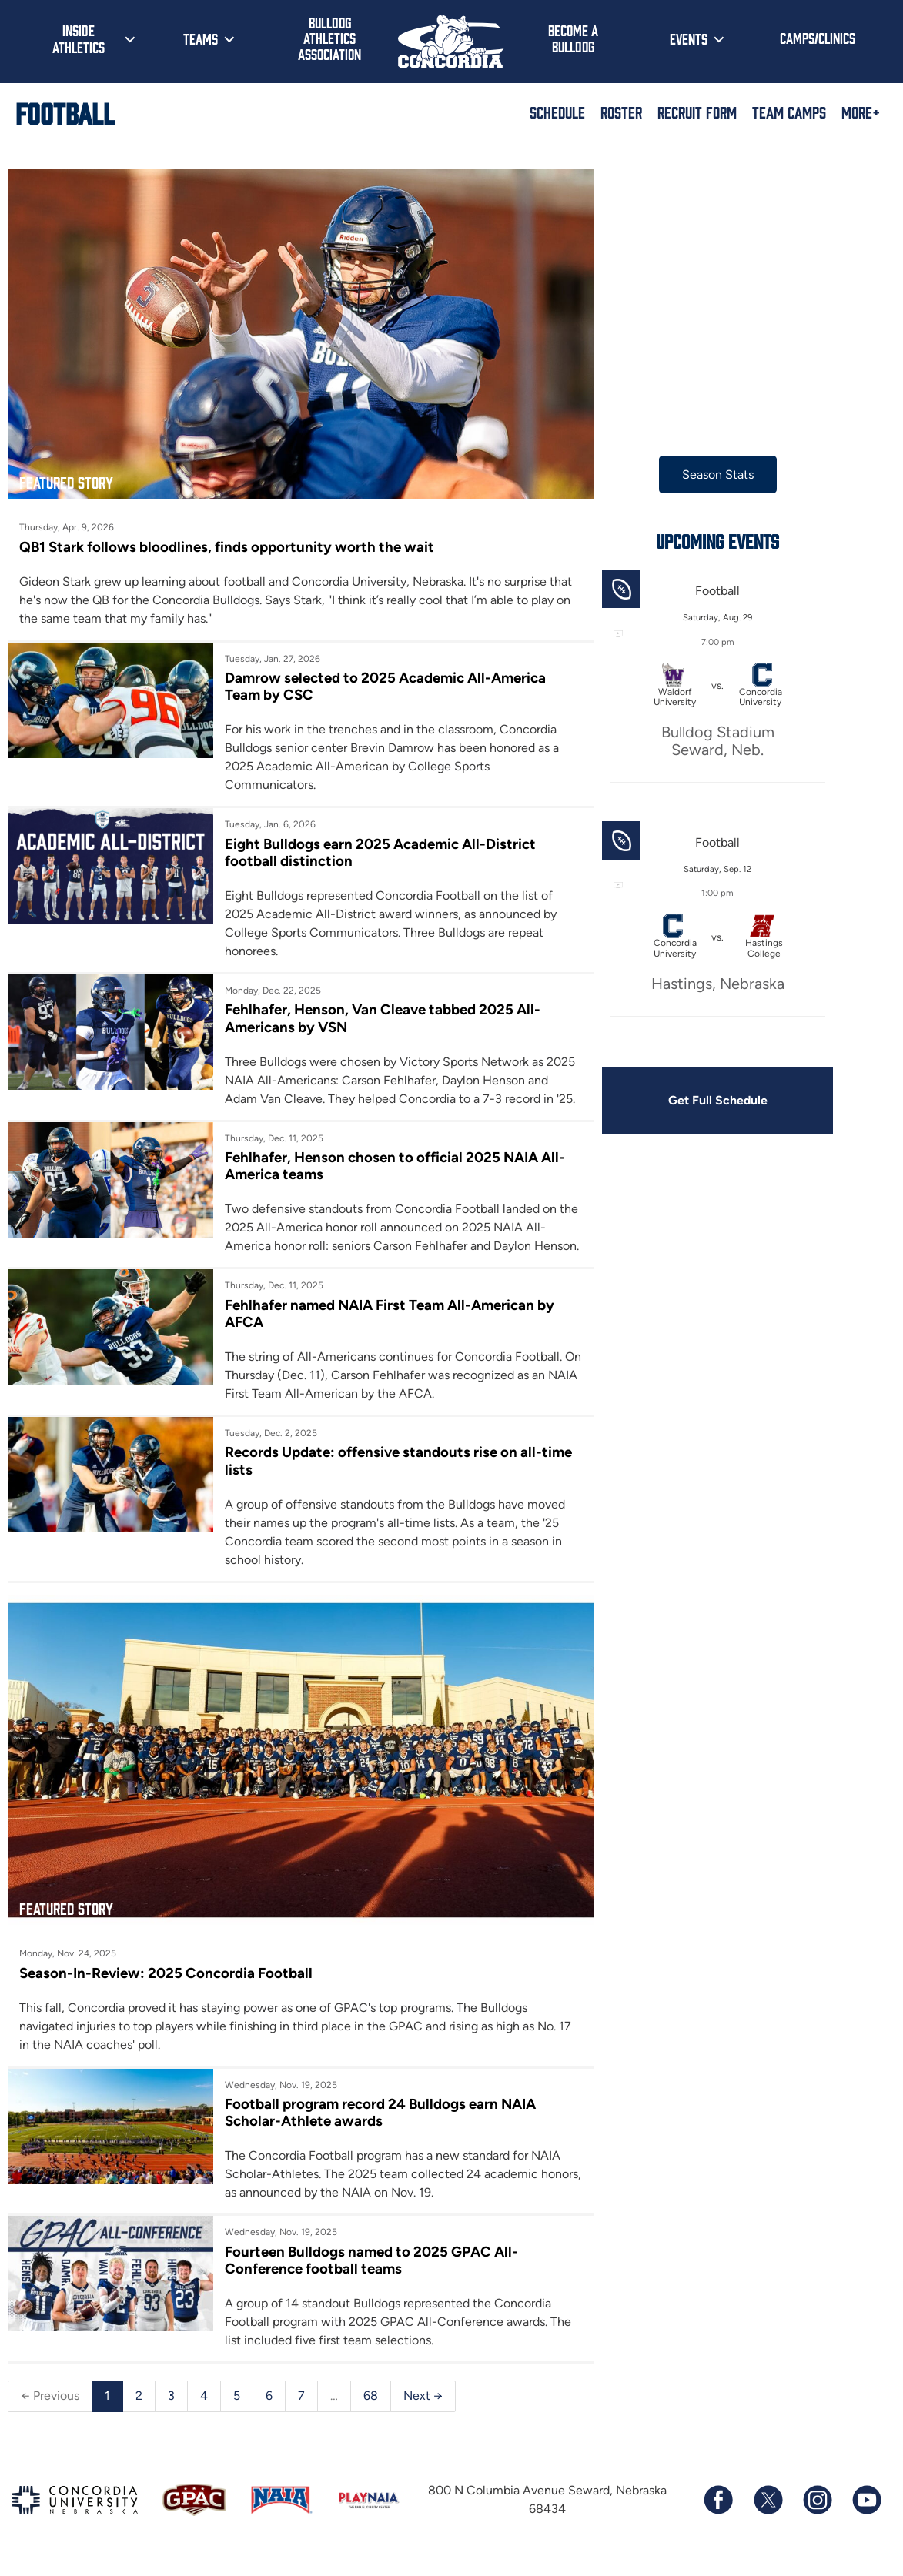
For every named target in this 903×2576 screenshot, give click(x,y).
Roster (621, 112)
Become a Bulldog (573, 38)
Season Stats (708, 474)
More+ (860, 112)
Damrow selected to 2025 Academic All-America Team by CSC (381, 680)
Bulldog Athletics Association (329, 38)
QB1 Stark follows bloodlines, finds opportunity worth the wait (226, 541)
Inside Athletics (78, 38)
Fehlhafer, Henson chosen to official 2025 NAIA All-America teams (391, 1160)
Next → (423, 2404)
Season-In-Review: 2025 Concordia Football (166, 1981)
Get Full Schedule (707, 1100)
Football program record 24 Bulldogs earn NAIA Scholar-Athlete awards (376, 2120)
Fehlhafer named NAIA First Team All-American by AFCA (385, 1326)
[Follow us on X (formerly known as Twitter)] (767, 2508)
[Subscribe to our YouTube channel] (866, 2508)
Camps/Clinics (817, 37)
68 (370, 2404)
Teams (200, 38)
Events (688, 38)
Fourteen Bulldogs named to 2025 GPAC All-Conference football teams (367, 2267)
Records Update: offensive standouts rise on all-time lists (394, 1474)
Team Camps (789, 112)
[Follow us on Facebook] (718, 2508)
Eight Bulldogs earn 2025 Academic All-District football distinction (376, 847)
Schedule (557, 112)
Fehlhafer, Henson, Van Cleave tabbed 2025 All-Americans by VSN (379, 1012)
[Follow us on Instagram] (816, 2508)
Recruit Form (697, 112)
